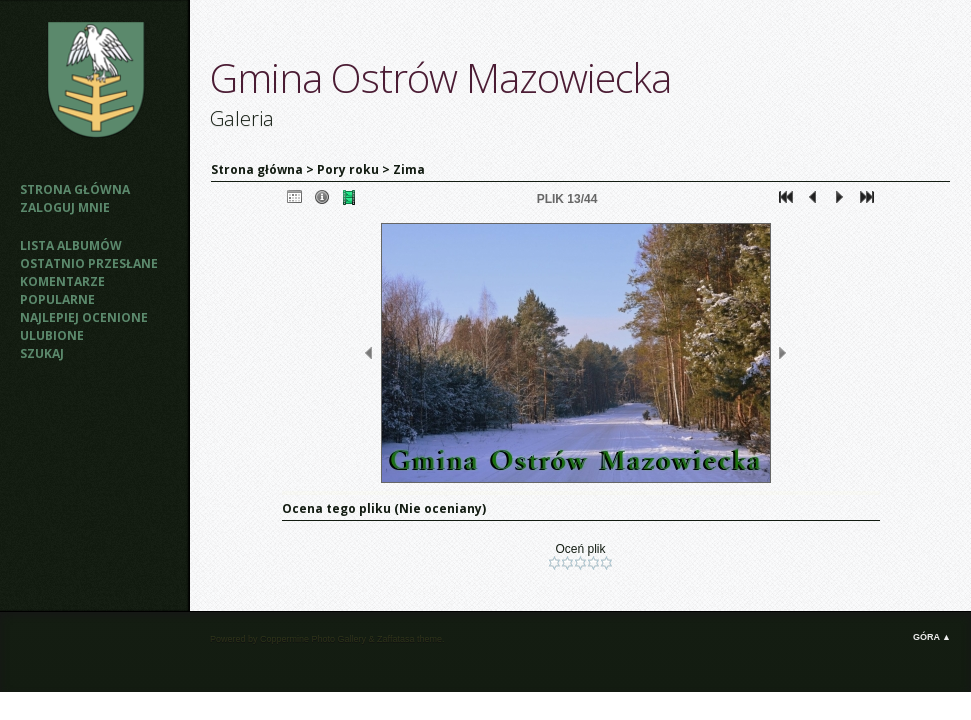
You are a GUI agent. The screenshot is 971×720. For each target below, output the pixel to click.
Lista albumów (71, 245)
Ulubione (52, 335)
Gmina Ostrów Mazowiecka (440, 77)
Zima (409, 169)
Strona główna (75, 189)
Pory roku (348, 169)
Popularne (57, 299)
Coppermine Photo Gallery (313, 639)
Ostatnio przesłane (89, 263)
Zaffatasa (395, 639)
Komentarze (62, 281)
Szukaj (42, 353)
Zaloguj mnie (65, 207)
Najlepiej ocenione (84, 317)
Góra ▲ (932, 637)
